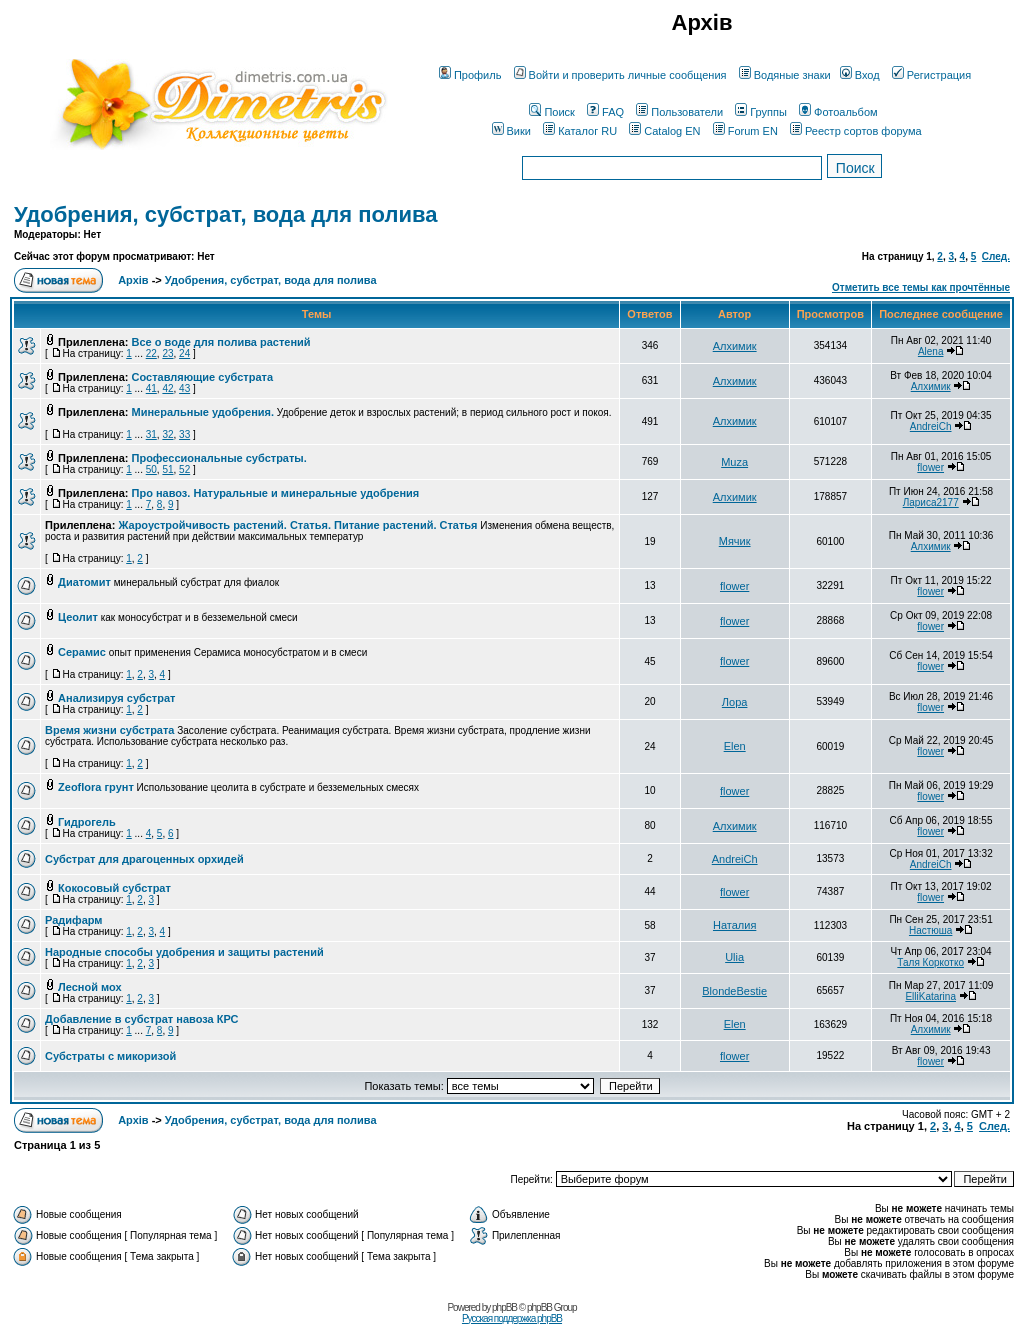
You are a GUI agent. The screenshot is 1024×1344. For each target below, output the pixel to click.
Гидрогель (87, 822)
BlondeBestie (734, 991)
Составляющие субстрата (203, 377)
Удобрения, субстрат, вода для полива (225, 214)
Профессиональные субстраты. (219, 458)
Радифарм (74, 920)
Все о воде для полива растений (221, 342)
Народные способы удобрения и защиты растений (184, 952)
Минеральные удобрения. (203, 412)
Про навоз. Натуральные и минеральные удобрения (276, 493)
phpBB (504, 1307)
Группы (761, 112)
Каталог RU (580, 131)
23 (167, 353)
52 (184, 469)
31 (151, 434)
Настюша (930, 930)
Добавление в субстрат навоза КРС (141, 1019)
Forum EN (745, 131)
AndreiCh (931, 426)
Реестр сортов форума (856, 131)
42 (167, 388)
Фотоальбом (838, 112)
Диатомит (84, 582)
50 (151, 469)
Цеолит (78, 617)
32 (167, 434)
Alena (931, 351)
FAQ (605, 112)
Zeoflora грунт (96, 787)
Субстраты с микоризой (110, 1056)
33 (184, 434)
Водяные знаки (785, 75)
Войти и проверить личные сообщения (620, 75)
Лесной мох (90, 987)
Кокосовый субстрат (114, 888)
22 (151, 353)
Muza (734, 462)
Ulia (734, 957)
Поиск (551, 112)
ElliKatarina (930, 996)
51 (167, 469)
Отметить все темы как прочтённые (921, 287)
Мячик (735, 541)
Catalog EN (664, 131)
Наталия (734, 925)
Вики (511, 131)
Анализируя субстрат (116, 698)
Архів (133, 280)
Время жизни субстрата (109, 730)
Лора (735, 702)
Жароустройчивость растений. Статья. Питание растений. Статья (297, 525)
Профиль (470, 75)
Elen (735, 746)
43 (184, 388)
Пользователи (679, 112)
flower (930, 467)
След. (996, 256)
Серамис (82, 652)
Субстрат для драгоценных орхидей (144, 859)
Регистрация (931, 75)
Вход (860, 75)
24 (184, 353)
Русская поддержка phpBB (512, 1318)
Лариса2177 (931, 502)
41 (151, 388)
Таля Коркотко (930, 962)
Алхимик (735, 346)
